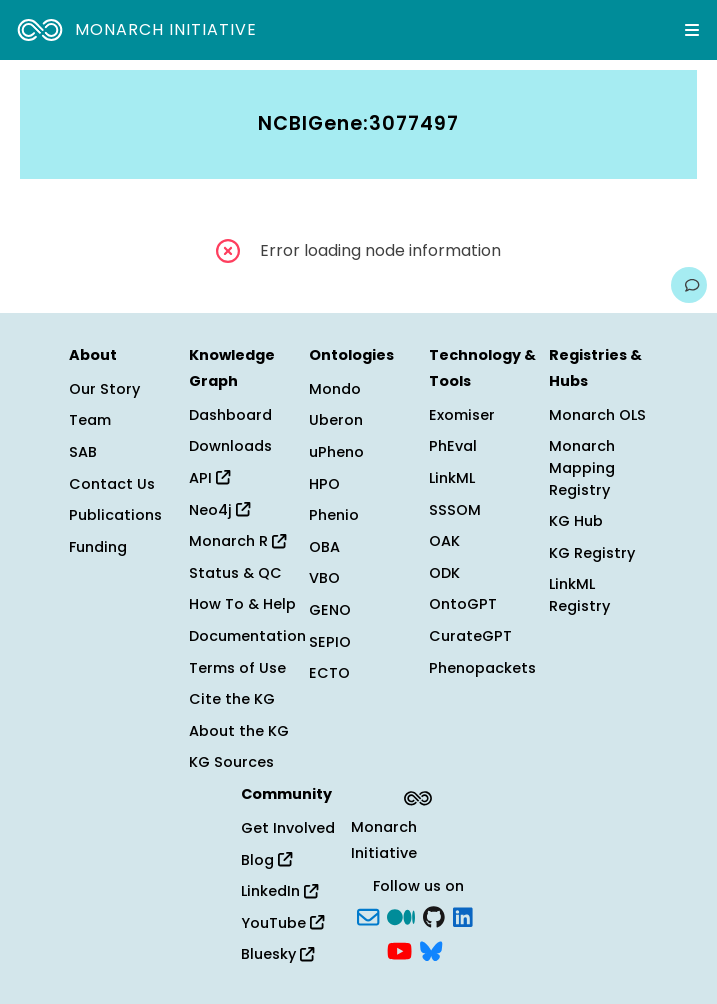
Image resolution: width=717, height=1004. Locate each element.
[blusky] (431, 949)
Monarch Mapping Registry (582, 467)
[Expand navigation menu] (692, 30)
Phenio (334, 515)
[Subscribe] (368, 916)
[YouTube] (399, 949)
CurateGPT (470, 636)
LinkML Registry (579, 595)
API (209, 478)
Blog (266, 860)
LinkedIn (279, 891)
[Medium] (401, 916)
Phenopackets (482, 668)
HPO (324, 484)
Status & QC (235, 573)
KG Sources (231, 762)
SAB (83, 452)
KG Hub (576, 521)
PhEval (453, 446)
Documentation (247, 636)
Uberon (336, 420)
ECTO (329, 673)
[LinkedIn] (463, 916)
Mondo (335, 389)
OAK (444, 541)
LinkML (452, 478)
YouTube (282, 923)
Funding (98, 547)
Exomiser (462, 415)
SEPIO (330, 642)
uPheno (336, 452)
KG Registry (592, 553)
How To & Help (242, 604)
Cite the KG (232, 699)
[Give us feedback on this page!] (689, 285)
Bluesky (277, 954)
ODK (444, 573)
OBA (324, 547)
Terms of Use (237, 668)
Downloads (230, 446)
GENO (330, 610)
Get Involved (288, 828)
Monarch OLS (597, 415)
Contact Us (112, 484)
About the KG (239, 731)
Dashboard (230, 415)
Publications (115, 515)
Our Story (104, 389)
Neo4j (219, 510)
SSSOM (455, 510)
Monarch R (237, 541)
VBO (324, 578)
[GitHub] (434, 916)
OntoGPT (463, 604)
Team (90, 420)
